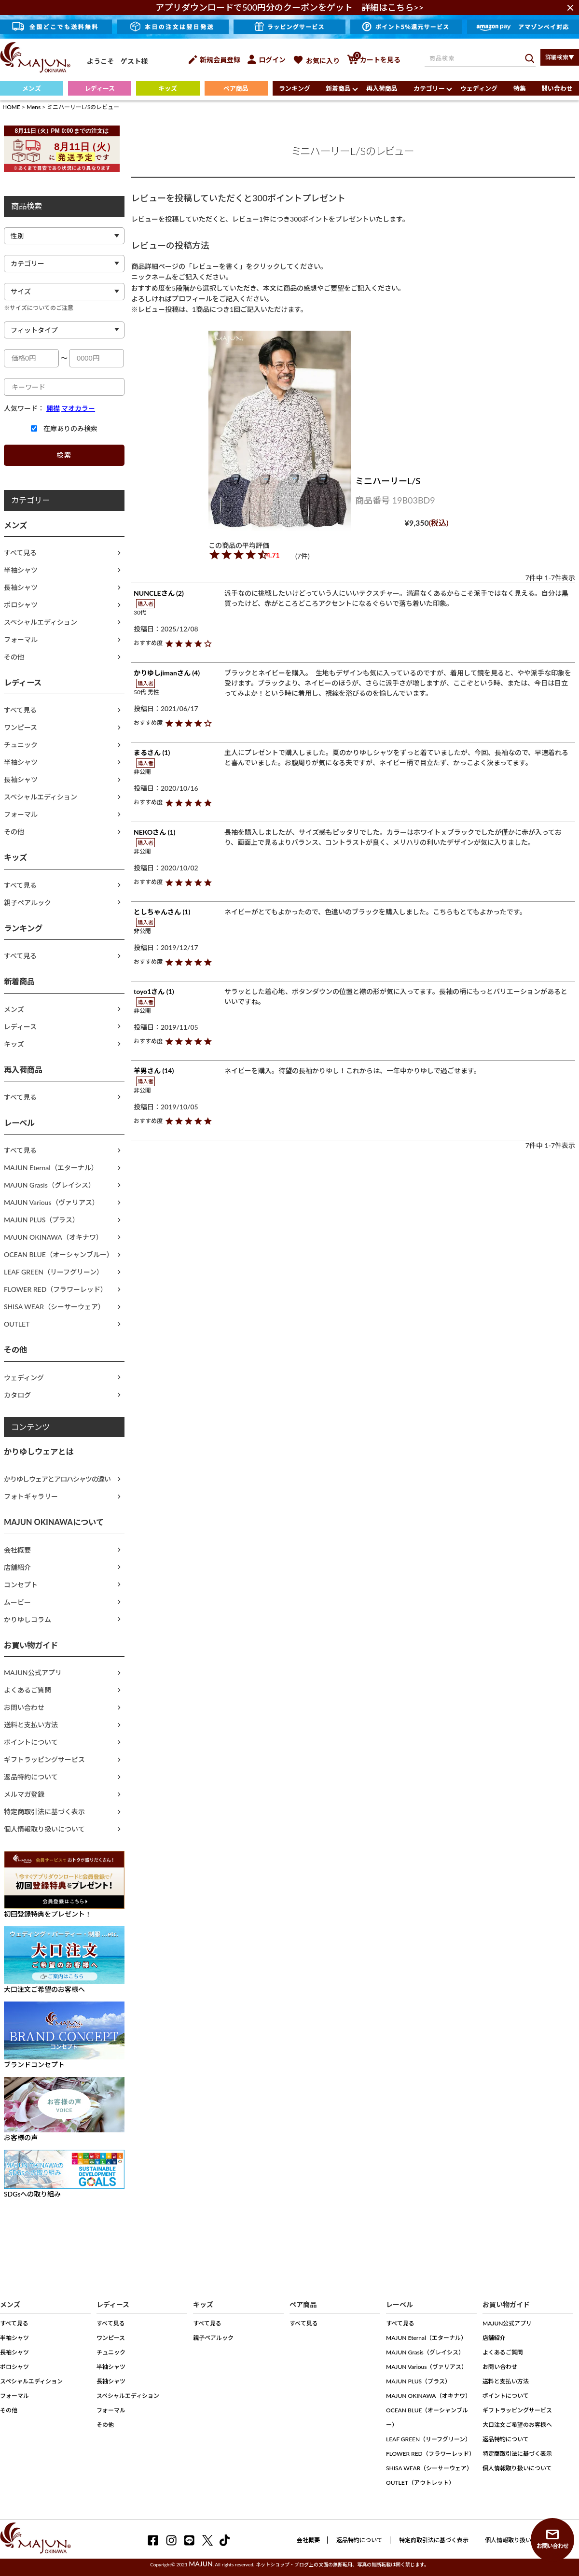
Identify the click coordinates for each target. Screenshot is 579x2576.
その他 (14, 657)
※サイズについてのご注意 (38, 307)
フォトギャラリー (31, 1496)
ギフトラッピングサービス (44, 1759)
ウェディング (478, 88)
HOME (11, 107)
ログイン (267, 60)
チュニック (21, 745)
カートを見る (373, 60)
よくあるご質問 (27, 1690)
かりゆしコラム (27, 1619)
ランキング (294, 88)
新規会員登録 (214, 60)
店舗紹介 (17, 1567)
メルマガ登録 (24, 1794)
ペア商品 (235, 88)
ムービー (17, 1602)
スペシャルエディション (40, 622)
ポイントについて (31, 1742)
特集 (519, 88)
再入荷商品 (382, 88)
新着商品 (338, 88)
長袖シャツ (21, 587)
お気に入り (316, 60)
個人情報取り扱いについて (44, 1829)
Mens (34, 107)
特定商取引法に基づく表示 (44, 1811)
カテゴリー (429, 88)
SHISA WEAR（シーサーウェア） (54, 1306)
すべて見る (20, 552)
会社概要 (17, 1550)
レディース (99, 88)
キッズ (167, 88)
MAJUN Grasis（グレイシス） (49, 1185)
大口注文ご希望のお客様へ (517, 2424)
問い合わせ (557, 88)
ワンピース (20, 727)
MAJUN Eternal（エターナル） (51, 1167)
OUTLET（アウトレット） (420, 2482)
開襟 (53, 408)
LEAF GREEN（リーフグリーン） (53, 1272)
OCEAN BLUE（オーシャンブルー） (58, 1254)
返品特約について (31, 1777)
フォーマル (21, 639)
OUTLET (16, 1324)
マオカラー (78, 408)
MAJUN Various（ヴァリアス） (51, 1202)
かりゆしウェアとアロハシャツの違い (57, 1479)
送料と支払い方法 (31, 1725)
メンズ (31, 88)
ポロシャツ (21, 605)
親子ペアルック (27, 902)
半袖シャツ (21, 570)
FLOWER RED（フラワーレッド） (55, 1289)
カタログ (17, 1395)
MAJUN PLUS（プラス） (41, 1220)
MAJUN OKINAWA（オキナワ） (53, 1237)
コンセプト (21, 1585)
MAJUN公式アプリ (33, 1672)
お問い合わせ (24, 1707)
